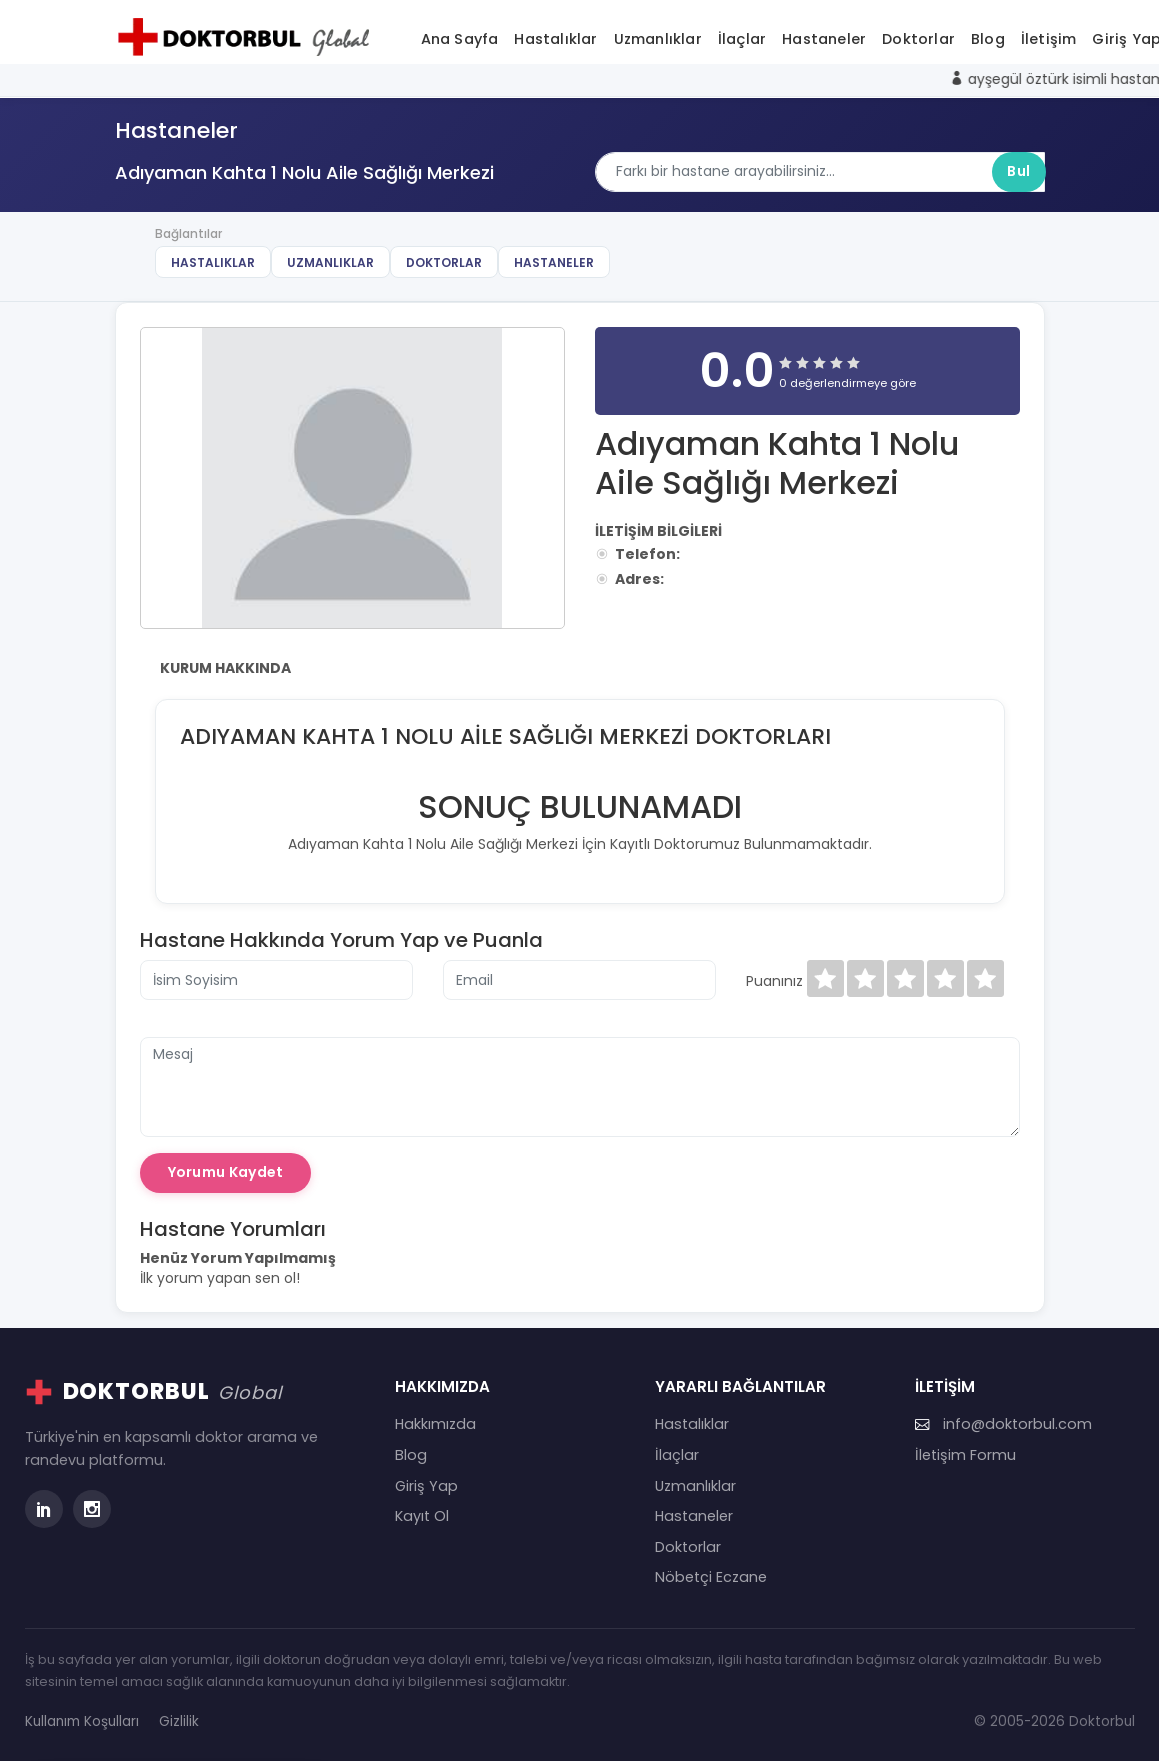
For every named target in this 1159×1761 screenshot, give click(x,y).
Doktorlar (918, 39)
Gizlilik (179, 1721)
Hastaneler (824, 39)
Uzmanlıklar (658, 39)
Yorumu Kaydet (226, 1172)
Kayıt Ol (422, 1516)
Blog (988, 39)
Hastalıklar (555, 39)
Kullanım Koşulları (82, 1721)
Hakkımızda (435, 1424)
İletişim (1049, 39)
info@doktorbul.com (1003, 1424)
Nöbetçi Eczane (711, 1577)
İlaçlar (742, 39)
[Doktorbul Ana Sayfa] (248, 37)
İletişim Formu (965, 1455)
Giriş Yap (426, 1486)
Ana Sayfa (460, 39)
